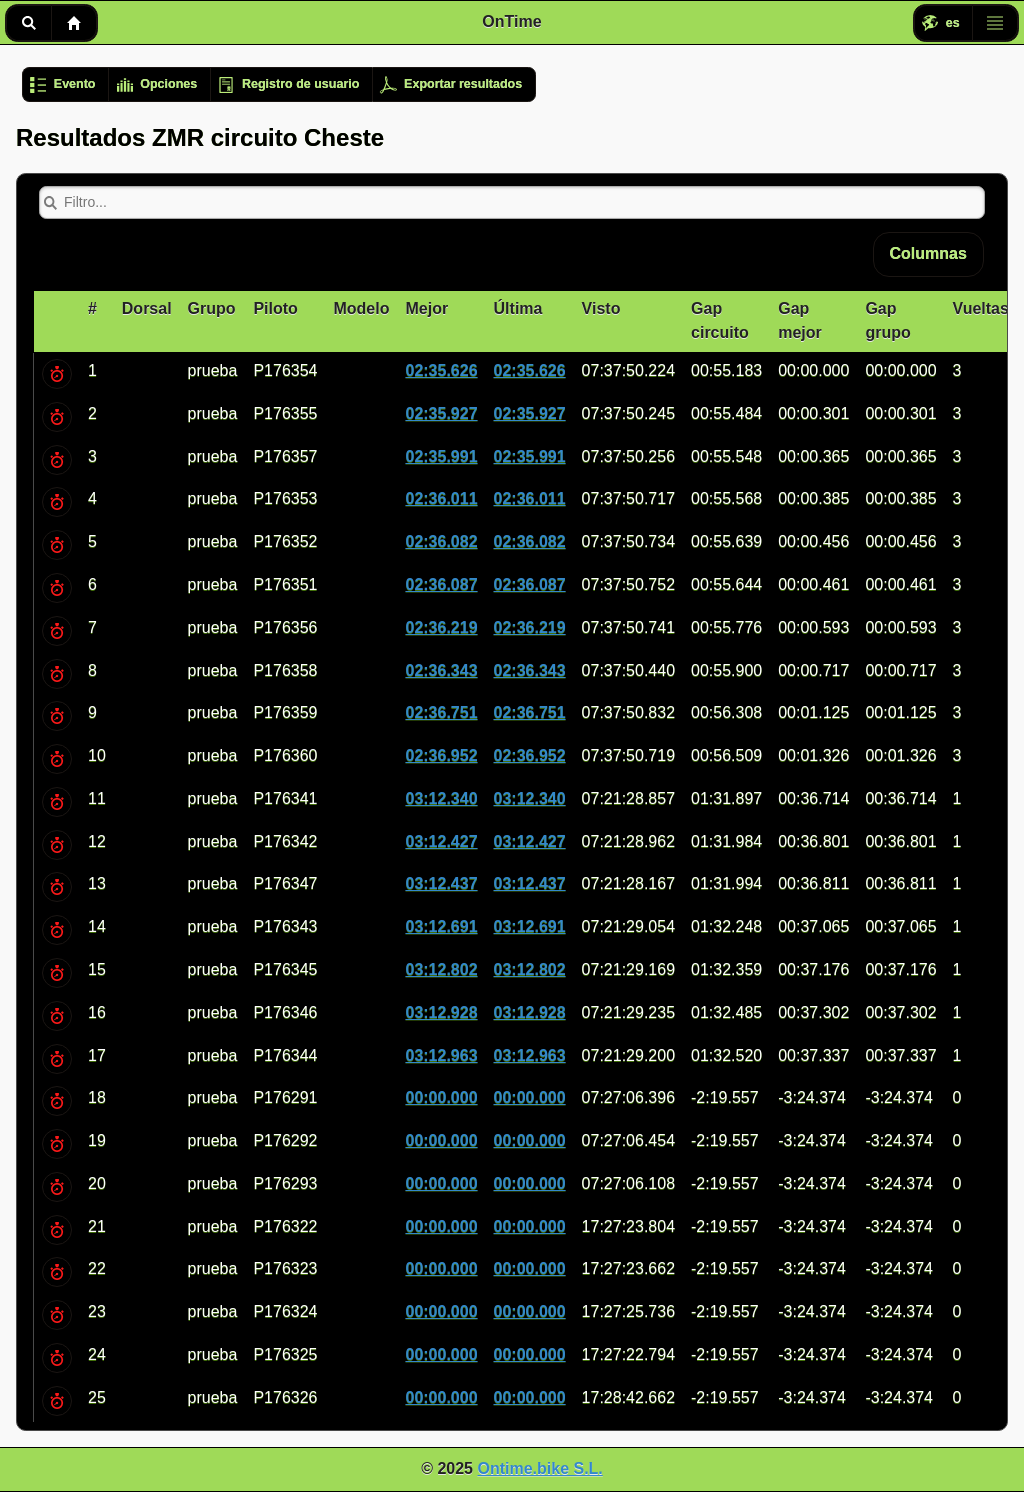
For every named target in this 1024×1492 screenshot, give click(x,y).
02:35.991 (441, 456)
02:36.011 (441, 498)
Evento (75, 84)
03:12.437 (441, 883)
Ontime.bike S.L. (539, 1468)
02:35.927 (441, 413)
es (953, 23)
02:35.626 (441, 370)
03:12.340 (441, 798)
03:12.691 (441, 926)
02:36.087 (441, 584)
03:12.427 (441, 841)
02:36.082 (441, 541)
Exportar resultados (463, 84)
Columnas (928, 253)
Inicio (74, 23)
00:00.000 (441, 1097)
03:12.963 (441, 1055)
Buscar (28, 23)
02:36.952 (441, 755)
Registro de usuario (300, 84)
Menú (995, 23)
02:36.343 (441, 670)
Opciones (168, 84)
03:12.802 (441, 969)
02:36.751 (441, 712)
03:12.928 (441, 1012)
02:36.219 (441, 627)
